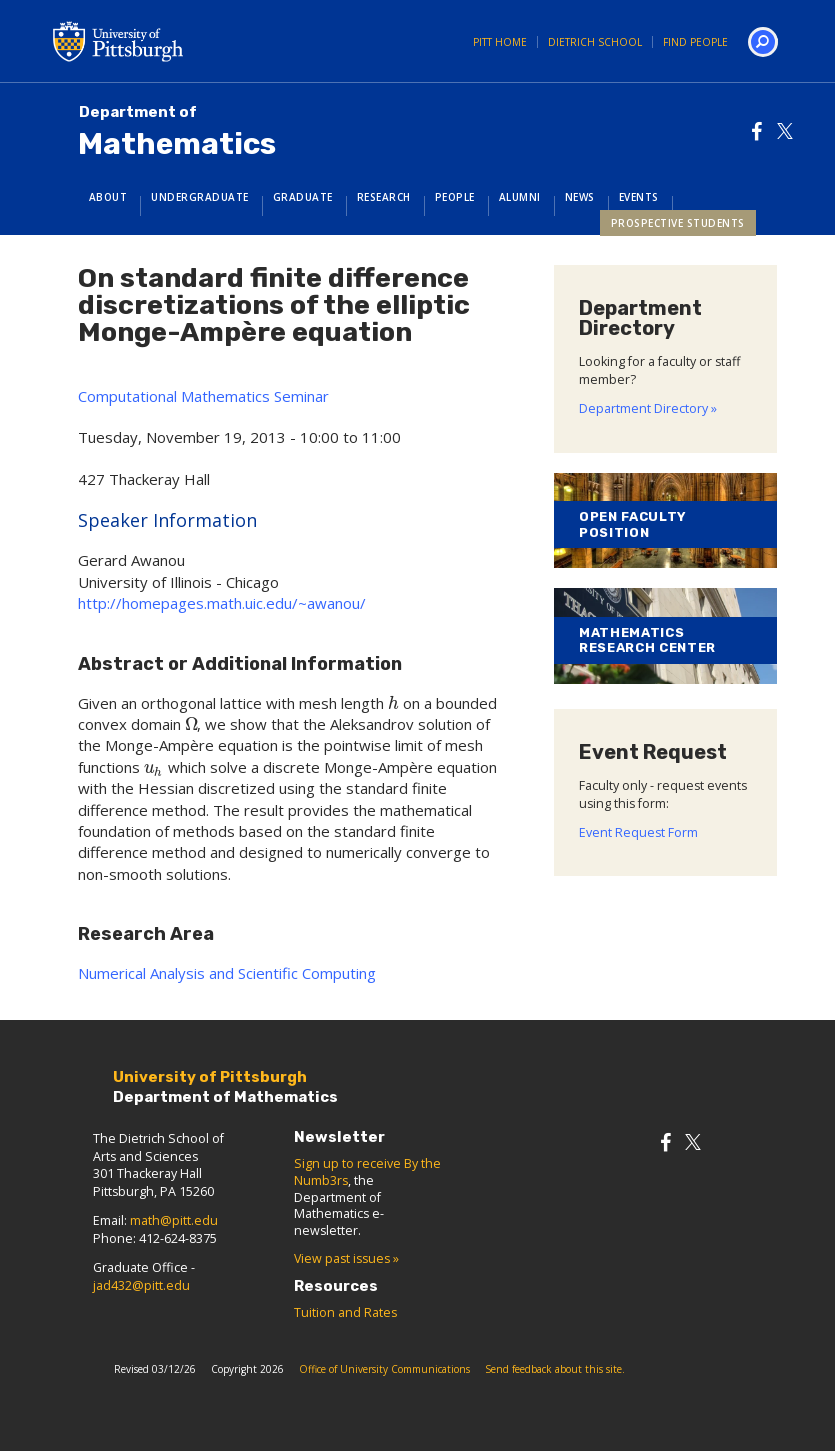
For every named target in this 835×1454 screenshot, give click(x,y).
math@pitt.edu (174, 1220)
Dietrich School (595, 42)
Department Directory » (648, 408)
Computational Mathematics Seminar (203, 396)
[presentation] (393, 703)
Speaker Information (167, 520)
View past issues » (346, 1258)
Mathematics (177, 132)
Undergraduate (200, 197)
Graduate (303, 197)
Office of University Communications (384, 1369)
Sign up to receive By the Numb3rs (367, 1172)
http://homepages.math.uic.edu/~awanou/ (222, 603)
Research (384, 197)
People (455, 197)
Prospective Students (678, 223)
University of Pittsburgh (198, 41)
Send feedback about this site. (555, 1369)
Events (639, 197)
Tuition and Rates (345, 1312)
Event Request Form (638, 832)
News (580, 197)
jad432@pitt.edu (141, 1285)
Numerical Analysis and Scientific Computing (227, 973)
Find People (695, 42)
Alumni (520, 197)
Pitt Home (500, 42)
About (108, 197)
